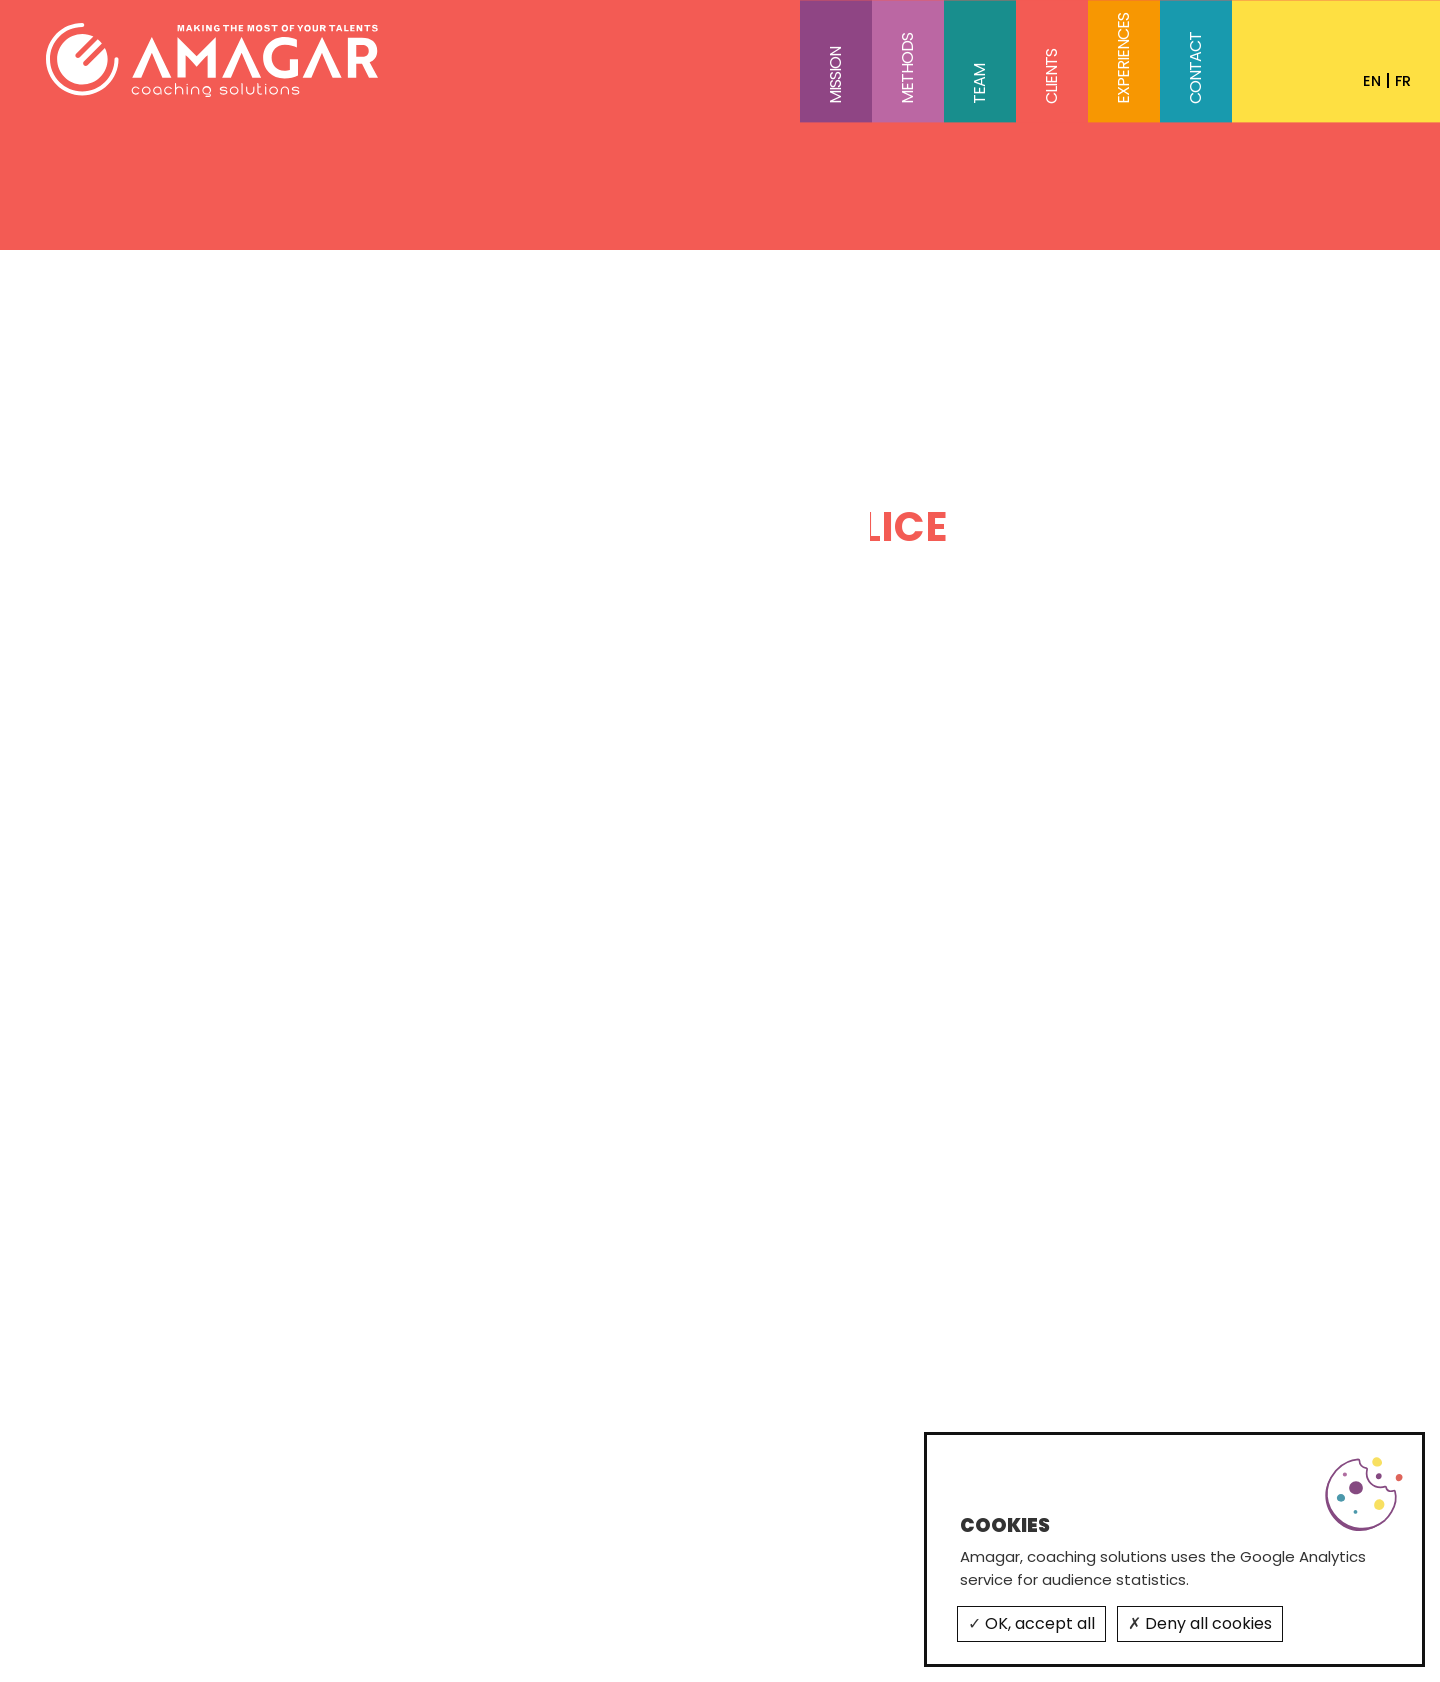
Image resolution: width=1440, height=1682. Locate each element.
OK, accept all (1031, 1623)
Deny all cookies (1200, 1623)
